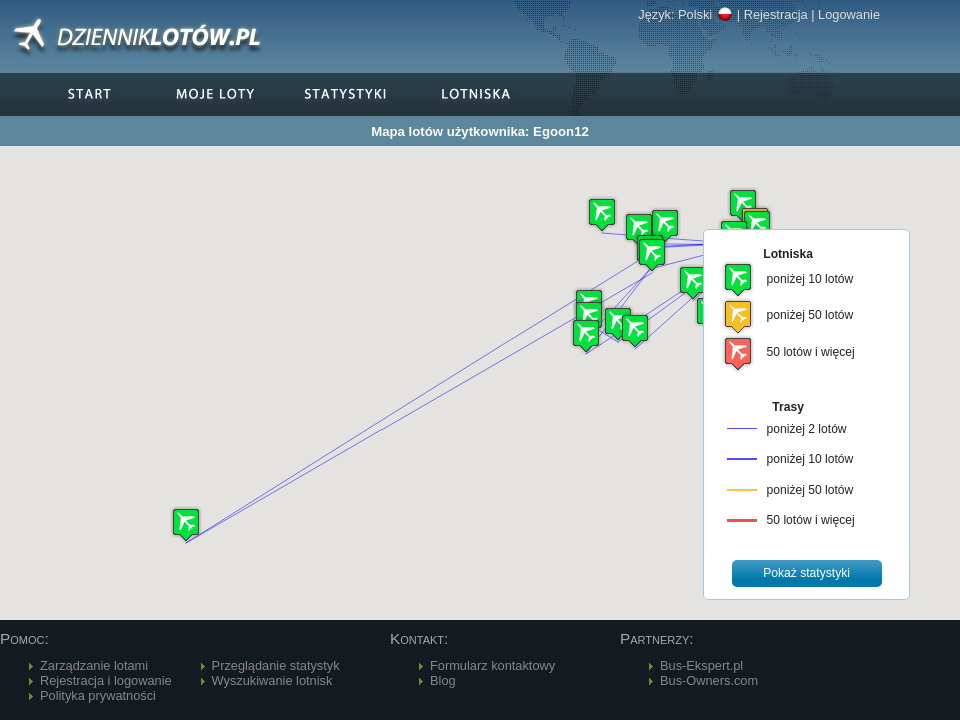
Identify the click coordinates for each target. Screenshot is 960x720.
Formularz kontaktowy (492, 665)
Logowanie (849, 14)
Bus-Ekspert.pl (701, 665)
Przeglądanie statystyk (276, 665)
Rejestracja (776, 14)
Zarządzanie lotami (94, 665)
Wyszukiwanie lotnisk (272, 680)
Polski (705, 14)
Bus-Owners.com (709, 680)
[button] (639, 229)
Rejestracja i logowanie (106, 680)
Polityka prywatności (98, 695)
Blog (443, 680)
